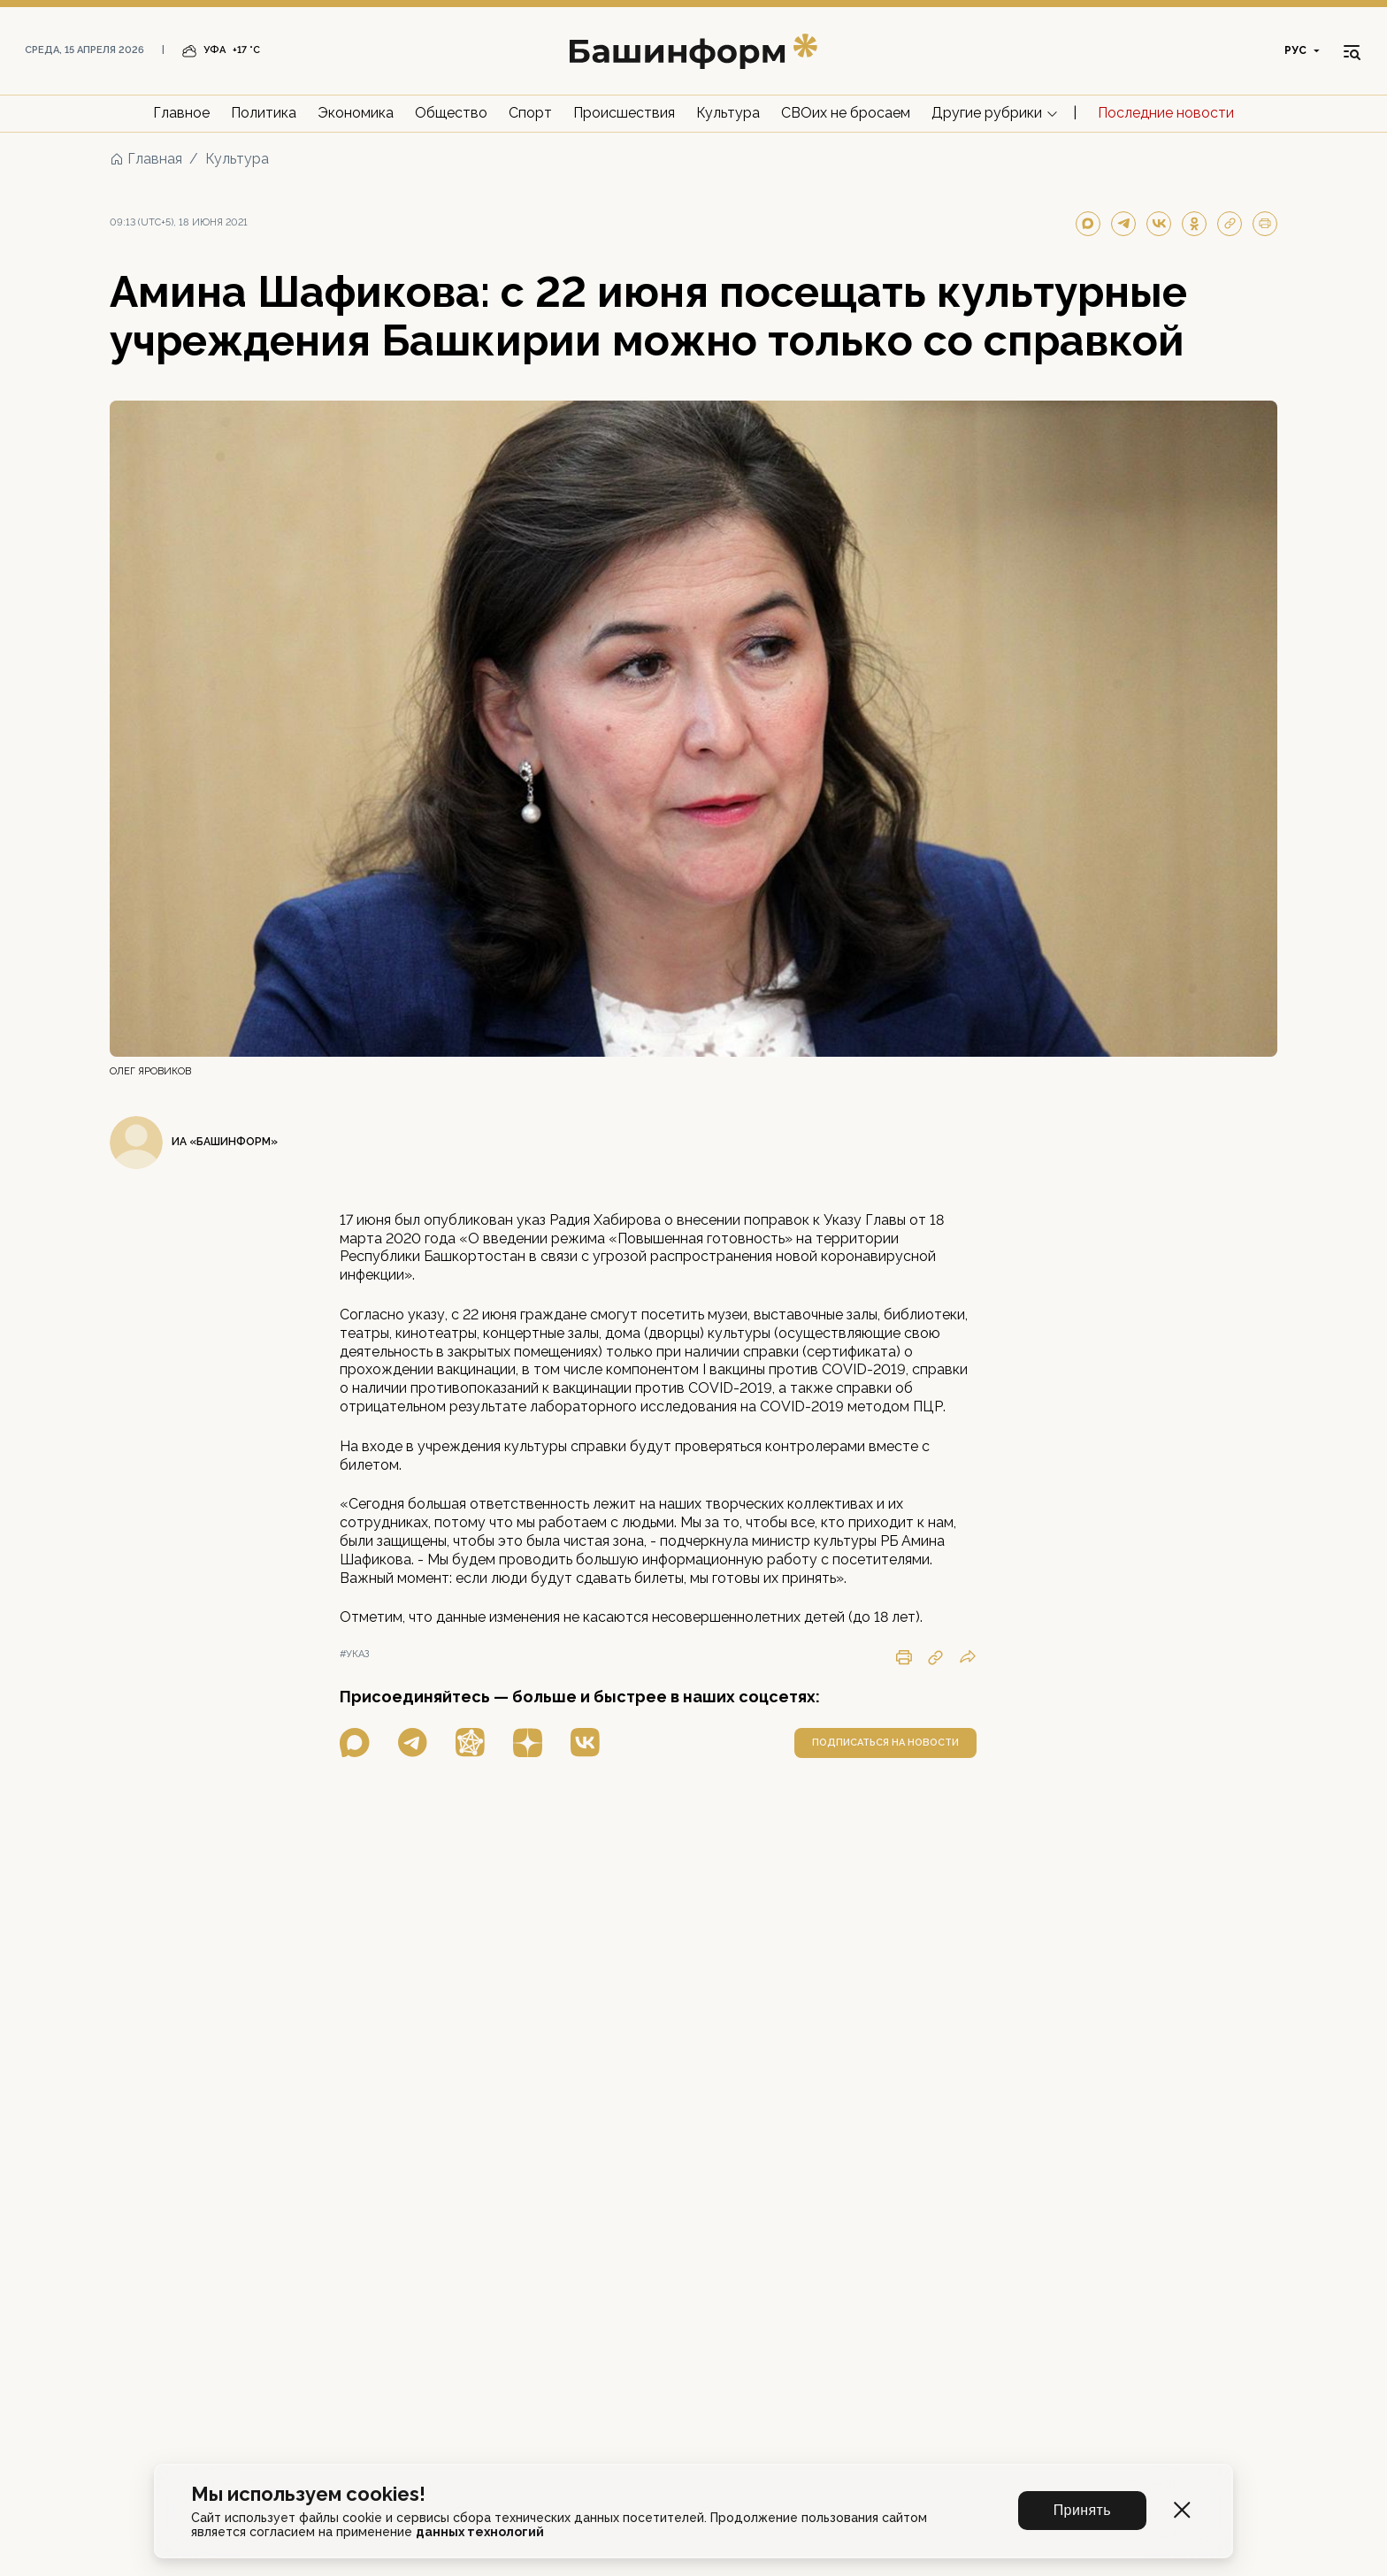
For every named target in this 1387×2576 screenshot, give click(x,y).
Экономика (356, 112)
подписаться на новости (885, 1742)
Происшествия (624, 112)
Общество (451, 112)
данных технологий (480, 2532)
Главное (181, 112)
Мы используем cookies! (308, 2494)
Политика (263, 112)
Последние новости (1166, 112)
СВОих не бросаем (845, 112)
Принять (1082, 2510)
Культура (728, 112)
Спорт (530, 112)
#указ (354, 1654)
